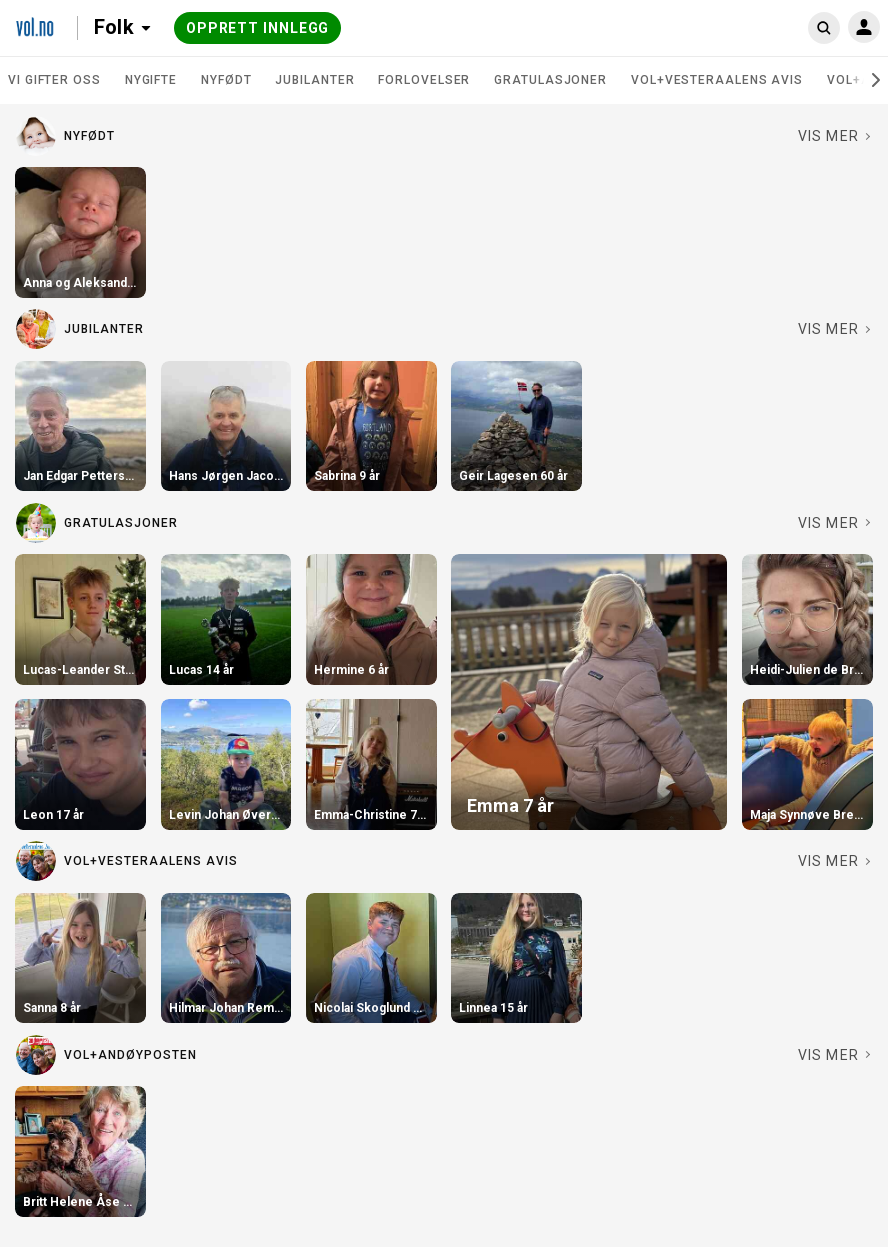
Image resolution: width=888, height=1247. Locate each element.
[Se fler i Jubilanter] (835, 329)
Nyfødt (226, 80)
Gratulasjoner (550, 80)
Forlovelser (424, 80)
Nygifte (151, 80)
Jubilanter (314, 80)
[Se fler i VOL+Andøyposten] (835, 1055)
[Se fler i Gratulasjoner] (835, 523)
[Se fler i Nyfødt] (835, 136)
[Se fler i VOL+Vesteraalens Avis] (835, 861)
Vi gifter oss (54, 80)
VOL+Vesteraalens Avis (717, 80)
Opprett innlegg (258, 28)
